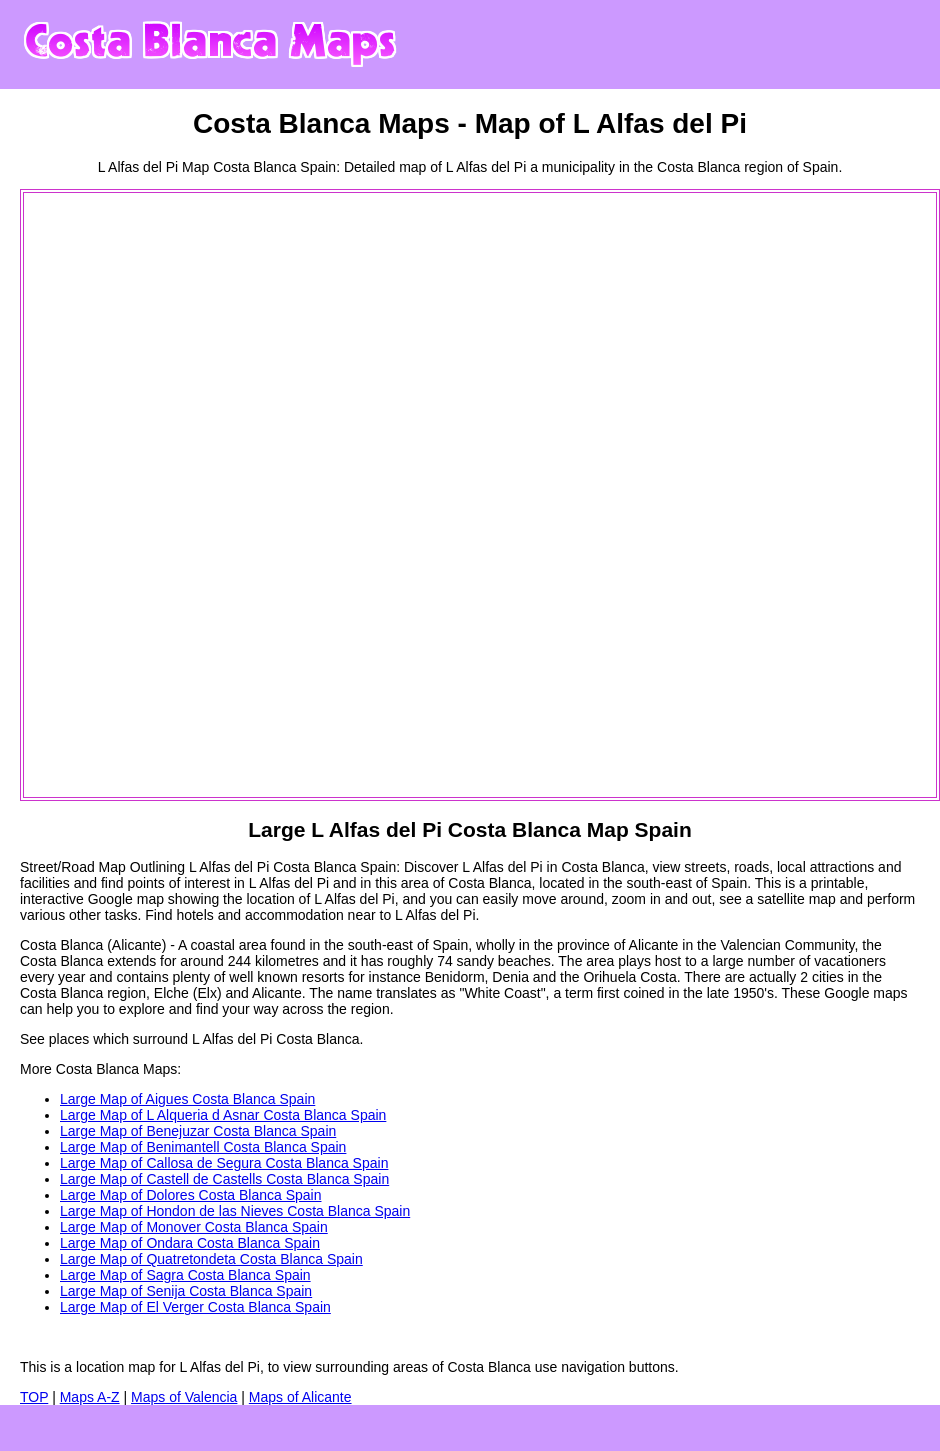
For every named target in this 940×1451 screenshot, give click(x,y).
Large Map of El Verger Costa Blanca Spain (195, 1307)
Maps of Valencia (184, 1397)
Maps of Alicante (300, 1397)
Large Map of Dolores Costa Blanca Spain (190, 1195)
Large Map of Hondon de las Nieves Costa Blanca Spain (235, 1211)
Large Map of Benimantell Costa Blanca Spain (203, 1147)
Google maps (865, 993)
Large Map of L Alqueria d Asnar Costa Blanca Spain (223, 1115)
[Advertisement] (106, 495)
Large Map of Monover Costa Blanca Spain (194, 1227)
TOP (34, 1397)
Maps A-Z (90, 1397)
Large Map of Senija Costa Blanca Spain (186, 1291)
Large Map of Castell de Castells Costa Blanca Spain (224, 1179)
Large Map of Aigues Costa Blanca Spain (187, 1099)
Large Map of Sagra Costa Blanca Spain (185, 1275)
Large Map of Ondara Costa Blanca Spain (190, 1243)
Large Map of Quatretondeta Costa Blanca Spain (211, 1259)
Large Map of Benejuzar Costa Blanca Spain (198, 1131)
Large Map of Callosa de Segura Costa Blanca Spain (224, 1163)
